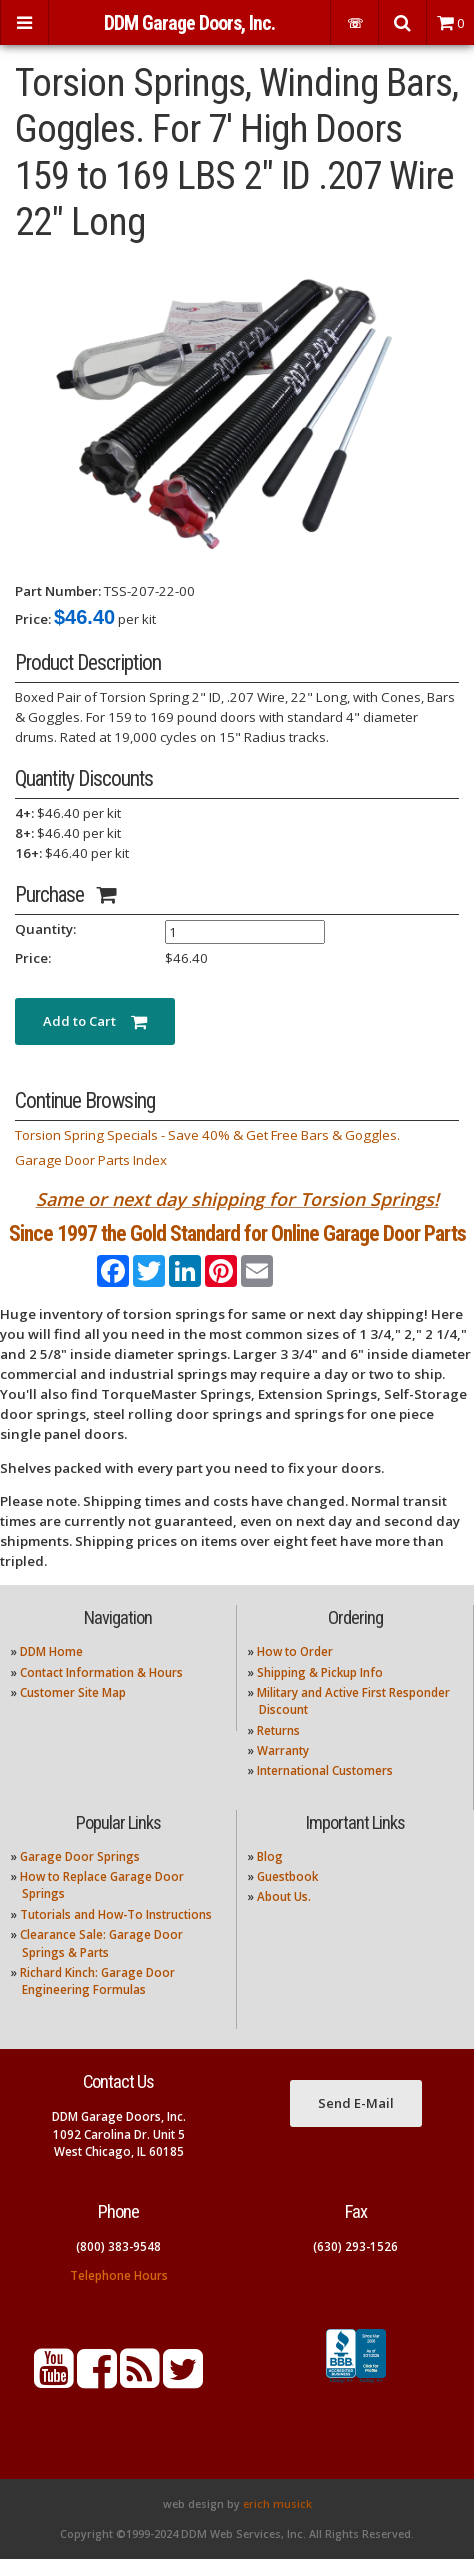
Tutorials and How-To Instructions (116, 1914)
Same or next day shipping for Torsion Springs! (237, 1199)
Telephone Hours (119, 2275)
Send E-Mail (356, 2103)
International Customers (325, 1770)
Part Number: (58, 591)
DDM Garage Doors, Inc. (189, 23)
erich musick (277, 2504)
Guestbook (287, 1876)
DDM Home (51, 1651)
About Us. (284, 1896)
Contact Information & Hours (101, 1672)
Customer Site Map (73, 1692)
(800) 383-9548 (118, 2246)
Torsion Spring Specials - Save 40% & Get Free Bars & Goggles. (207, 1135)
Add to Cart (95, 1021)
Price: (33, 619)
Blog (270, 1856)
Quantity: (45, 929)
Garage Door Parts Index (91, 1160)
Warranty (283, 1750)
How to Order (295, 1651)
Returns (278, 1730)
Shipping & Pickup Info (320, 1672)
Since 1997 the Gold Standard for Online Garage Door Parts (237, 1233)
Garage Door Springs (80, 1856)
